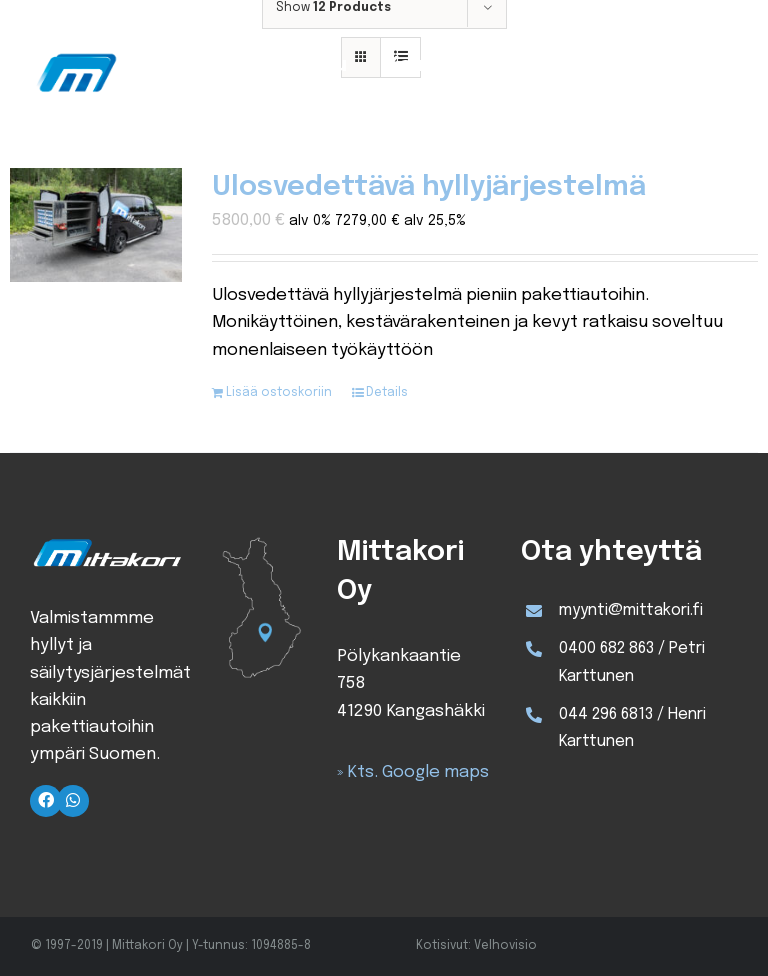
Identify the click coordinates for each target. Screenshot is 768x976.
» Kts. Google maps (413, 772)
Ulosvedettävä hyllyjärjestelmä (429, 187)
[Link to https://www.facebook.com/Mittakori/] (46, 801)
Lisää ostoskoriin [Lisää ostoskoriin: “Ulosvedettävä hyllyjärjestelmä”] (279, 393)
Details (387, 393)
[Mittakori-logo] (138, 53)
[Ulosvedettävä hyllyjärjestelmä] (96, 225)
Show (333, 8)
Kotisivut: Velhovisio (476, 946)
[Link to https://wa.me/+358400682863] (73, 801)
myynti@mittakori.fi (631, 610)
